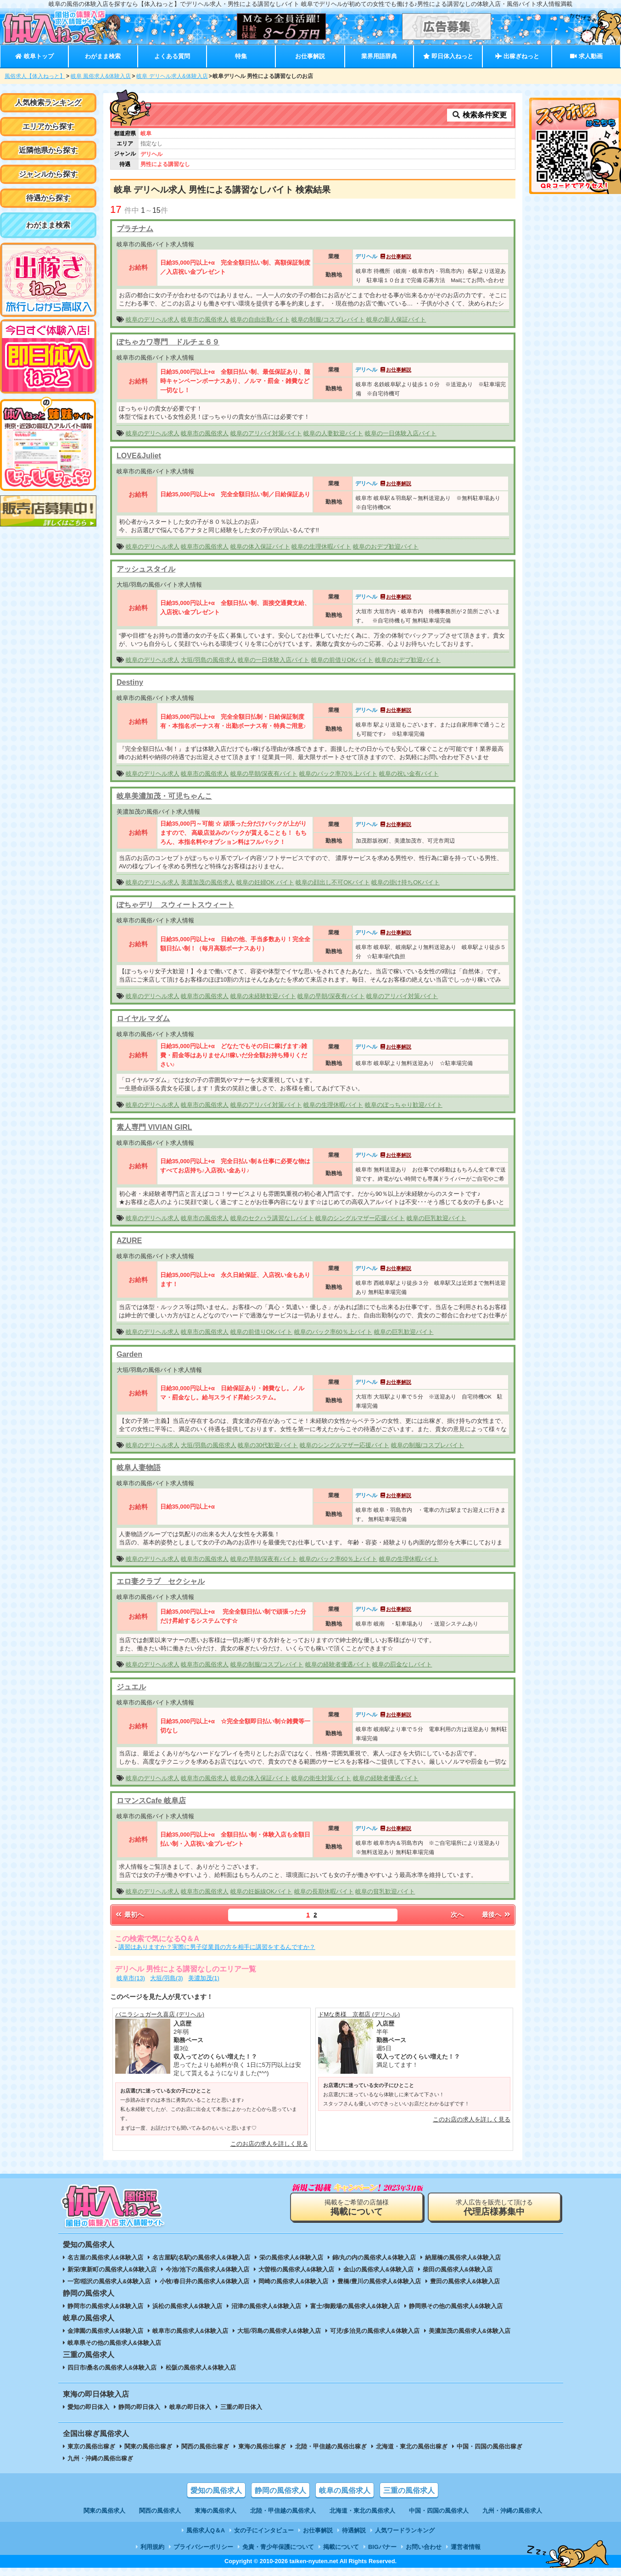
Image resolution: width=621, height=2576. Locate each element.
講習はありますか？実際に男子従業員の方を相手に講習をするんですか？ (216, 1946)
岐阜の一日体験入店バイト (400, 433)
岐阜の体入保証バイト (260, 546)
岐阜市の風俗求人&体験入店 (190, 2330)
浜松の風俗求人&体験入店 (187, 2306)
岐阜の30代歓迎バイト (268, 1445)
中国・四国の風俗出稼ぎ (489, 2446)
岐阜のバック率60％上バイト (333, 1331)
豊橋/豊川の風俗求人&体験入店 (379, 2281)
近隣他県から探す (48, 150)
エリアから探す (48, 126)
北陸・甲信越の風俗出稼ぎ (331, 2446)
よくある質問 (172, 56)
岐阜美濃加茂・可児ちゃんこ (164, 796)
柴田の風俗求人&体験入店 (457, 2269)
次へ (457, 1914)
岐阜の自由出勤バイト (260, 319)
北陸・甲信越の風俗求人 (283, 2510)
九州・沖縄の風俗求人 (512, 2510)
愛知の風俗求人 (216, 2490)
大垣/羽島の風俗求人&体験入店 (279, 2330)
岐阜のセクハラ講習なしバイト (272, 1218)
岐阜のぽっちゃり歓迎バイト (403, 1104)
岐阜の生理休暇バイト (321, 546)
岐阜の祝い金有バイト (409, 773)
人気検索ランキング (48, 102)
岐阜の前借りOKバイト (342, 659)
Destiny (130, 682)
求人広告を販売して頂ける (494, 2207)
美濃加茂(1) (203, 1978)
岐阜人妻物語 (139, 1467)
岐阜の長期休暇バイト (324, 1891)
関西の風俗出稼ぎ (205, 2446)
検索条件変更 (479, 115)
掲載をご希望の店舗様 (356, 2207)
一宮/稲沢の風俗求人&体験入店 (109, 2281)
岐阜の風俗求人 (344, 2490)
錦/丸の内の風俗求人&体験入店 (374, 2257)
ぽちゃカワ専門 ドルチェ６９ (168, 342)
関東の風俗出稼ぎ (148, 2446)
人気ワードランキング (405, 2530)
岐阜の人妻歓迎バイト (333, 433)
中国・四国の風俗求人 (439, 2510)
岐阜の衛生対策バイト (321, 1778)
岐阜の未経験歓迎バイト (263, 996)
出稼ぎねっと (517, 56)
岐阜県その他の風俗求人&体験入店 (114, 2342)
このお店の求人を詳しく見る (269, 2143)
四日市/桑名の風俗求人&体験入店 (112, 2367)
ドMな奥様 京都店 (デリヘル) (359, 2014)
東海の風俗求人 (215, 2510)
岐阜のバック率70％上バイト (338, 773)
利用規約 (152, 2546)
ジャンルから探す (48, 174)
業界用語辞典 (379, 56)
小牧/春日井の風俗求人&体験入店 (204, 2281)
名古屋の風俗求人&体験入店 (105, 2257)
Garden (129, 1354)
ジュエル (131, 1687)
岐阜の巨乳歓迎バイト (436, 1218)
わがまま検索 (103, 56)
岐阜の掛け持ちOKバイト (405, 882)
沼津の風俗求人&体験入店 (266, 2306)
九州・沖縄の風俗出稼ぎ (100, 2458)
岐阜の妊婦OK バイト (265, 882)
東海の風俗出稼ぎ (262, 2446)
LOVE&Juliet (139, 456)
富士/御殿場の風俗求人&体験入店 (355, 2306)
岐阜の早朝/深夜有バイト (264, 773)
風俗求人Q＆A (205, 2530)
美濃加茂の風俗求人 (208, 882)
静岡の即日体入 (139, 2407)
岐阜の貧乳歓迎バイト (385, 1891)
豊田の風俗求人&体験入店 (465, 2281)
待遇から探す (48, 198)
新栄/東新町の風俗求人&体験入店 (112, 2269)
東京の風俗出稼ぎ (91, 2446)
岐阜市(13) (131, 1978)
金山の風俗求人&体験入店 (378, 2269)
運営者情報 (466, 2546)
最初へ (129, 1914)
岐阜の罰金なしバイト (402, 1664)
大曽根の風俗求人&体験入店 (296, 2269)
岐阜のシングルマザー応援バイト (360, 1218)
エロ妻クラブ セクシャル (161, 1581)
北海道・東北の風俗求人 (362, 2510)
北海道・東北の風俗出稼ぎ (412, 2446)
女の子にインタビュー (264, 2530)
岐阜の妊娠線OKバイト (261, 1891)
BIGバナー (382, 2546)
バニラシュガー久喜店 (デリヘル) (159, 2014)
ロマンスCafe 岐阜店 (151, 1800)
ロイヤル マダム (143, 1018)
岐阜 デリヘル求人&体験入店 (171, 76)
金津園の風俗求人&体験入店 (105, 2330)
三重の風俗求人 (409, 2490)
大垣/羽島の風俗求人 (208, 659)
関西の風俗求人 (160, 2510)
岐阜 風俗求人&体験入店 (101, 76)
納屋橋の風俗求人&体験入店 (463, 2257)
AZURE (129, 1240)
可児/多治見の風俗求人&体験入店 (375, 2330)
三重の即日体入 (241, 2407)
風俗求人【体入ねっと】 (35, 76)
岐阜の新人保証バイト (396, 319)
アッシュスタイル (146, 569)
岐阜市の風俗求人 (205, 319)
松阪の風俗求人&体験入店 (200, 2367)
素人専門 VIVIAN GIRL (154, 1127)
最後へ (496, 1914)
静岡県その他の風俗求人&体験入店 (456, 2306)
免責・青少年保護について (278, 2546)
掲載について (341, 2546)
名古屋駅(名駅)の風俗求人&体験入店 (201, 2257)
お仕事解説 (310, 56)
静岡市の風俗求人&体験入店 (105, 2306)
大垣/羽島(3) (166, 1978)
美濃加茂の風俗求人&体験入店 (469, 2330)
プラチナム (135, 229)
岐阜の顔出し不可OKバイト (333, 882)
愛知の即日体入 (88, 2407)
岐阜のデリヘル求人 (152, 319)
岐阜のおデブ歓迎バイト (386, 546)
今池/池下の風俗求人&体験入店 (207, 2269)
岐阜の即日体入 (190, 2407)
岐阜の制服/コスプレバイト (328, 319)
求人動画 (586, 56)
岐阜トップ (34, 56)
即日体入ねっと (448, 56)
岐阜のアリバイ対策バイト (266, 433)
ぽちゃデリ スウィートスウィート (175, 905)
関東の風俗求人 (104, 2510)
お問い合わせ (424, 2546)
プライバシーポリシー (203, 2546)
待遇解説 (354, 2530)
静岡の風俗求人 (280, 2490)
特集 (241, 56)
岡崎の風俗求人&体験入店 (293, 2281)
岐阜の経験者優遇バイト (338, 1664)
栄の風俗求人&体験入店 (291, 2257)
